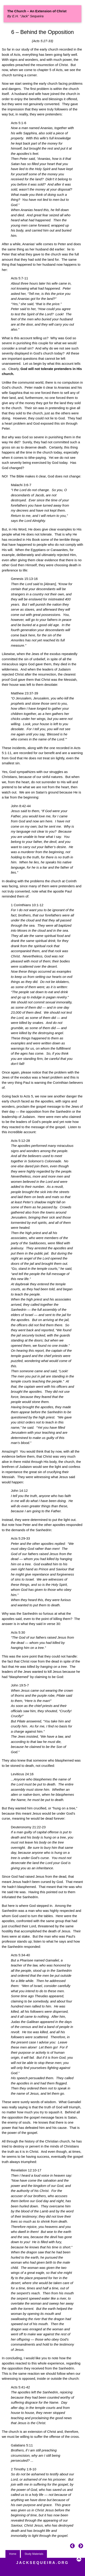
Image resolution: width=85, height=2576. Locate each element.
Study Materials (33, 2554)
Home (12, 2554)
